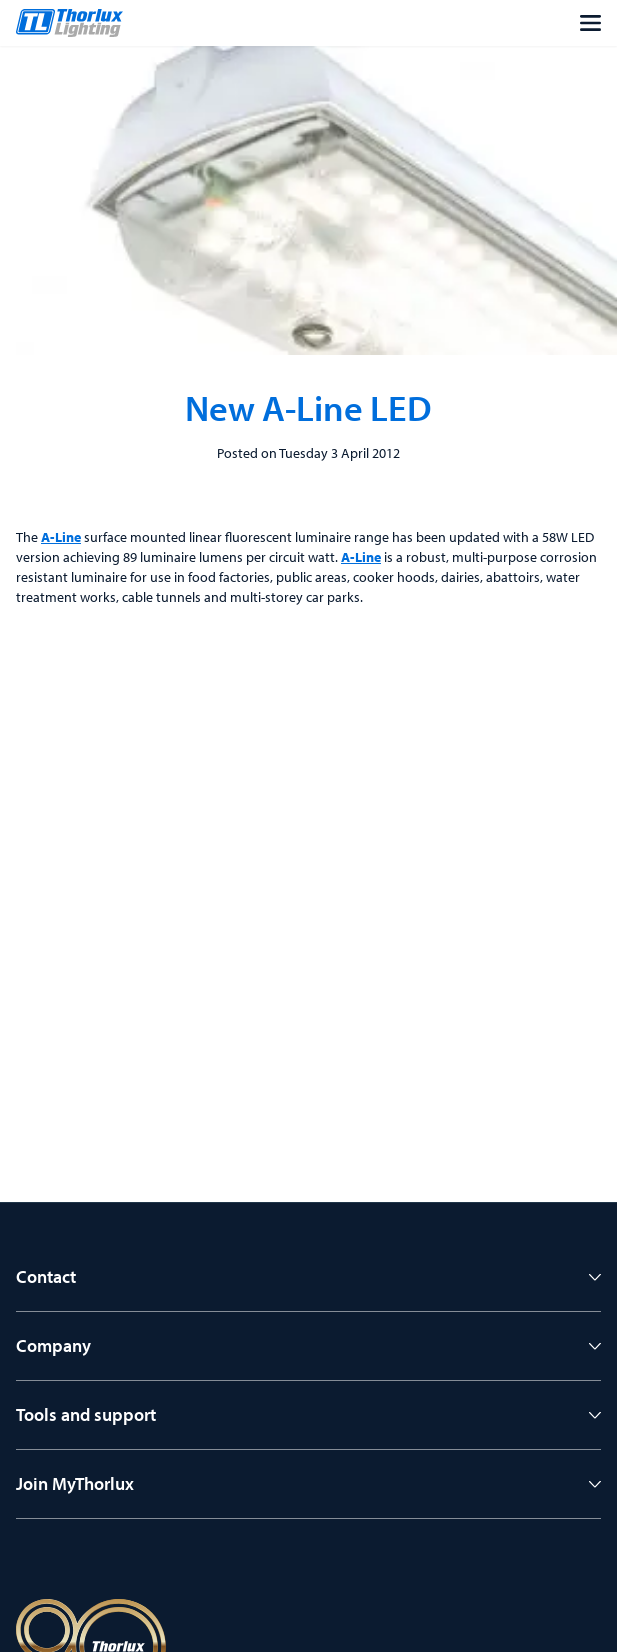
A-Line (61, 537)
